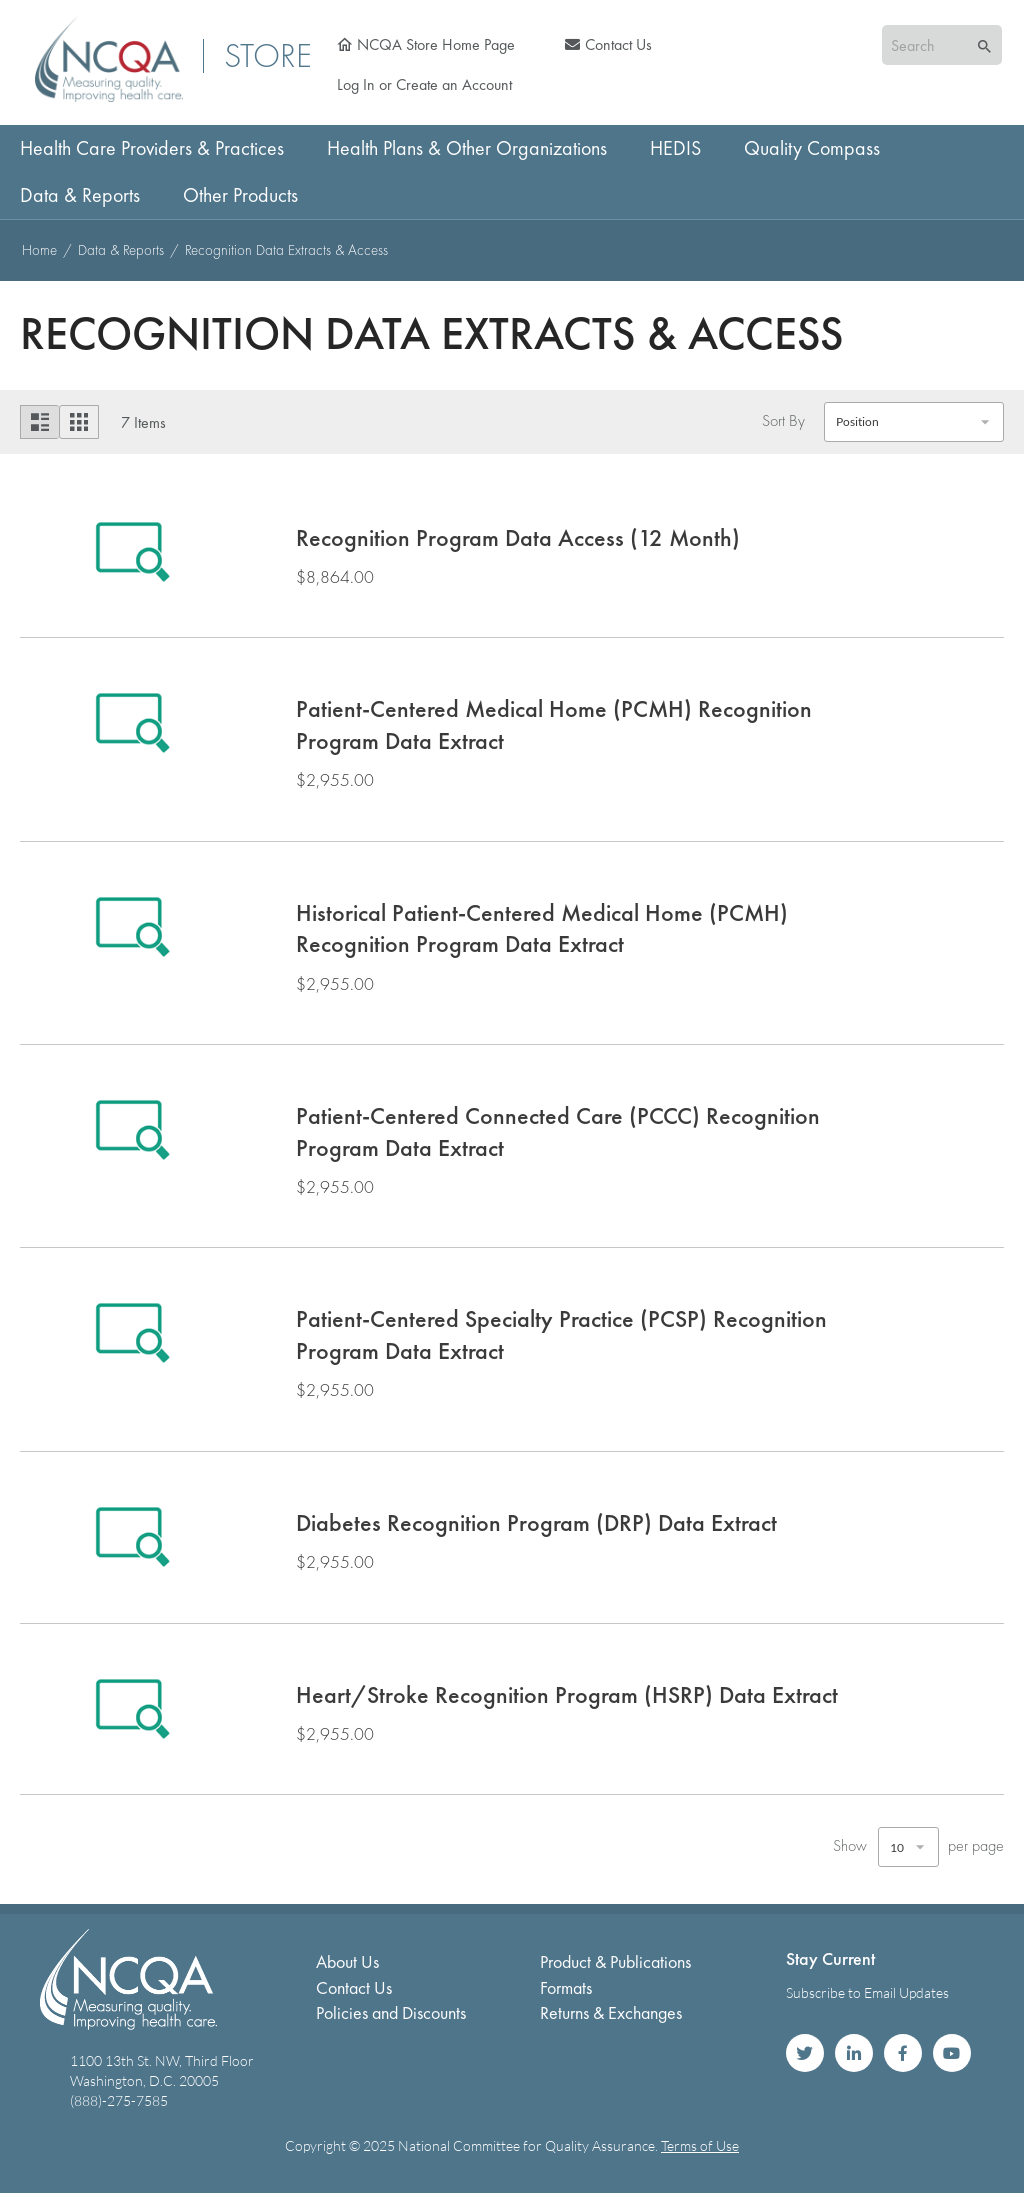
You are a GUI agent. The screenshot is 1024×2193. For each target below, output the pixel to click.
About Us (347, 1961)
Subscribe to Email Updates (867, 1992)
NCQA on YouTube (952, 2053)
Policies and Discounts (391, 2012)
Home (41, 250)
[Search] (984, 47)
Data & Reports (123, 250)
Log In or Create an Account (424, 84)
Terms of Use (700, 2145)
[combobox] (942, 45)
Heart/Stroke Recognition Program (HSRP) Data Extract (567, 1694)
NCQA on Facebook (903, 2053)
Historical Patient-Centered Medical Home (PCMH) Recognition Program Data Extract (542, 928)
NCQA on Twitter (805, 2053)
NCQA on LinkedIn (854, 2053)
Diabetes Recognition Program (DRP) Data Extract (536, 1522)
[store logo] (109, 58)
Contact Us (618, 44)
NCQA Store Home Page (436, 44)
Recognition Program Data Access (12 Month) (518, 537)
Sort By (783, 420)
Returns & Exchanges (611, 2012)
